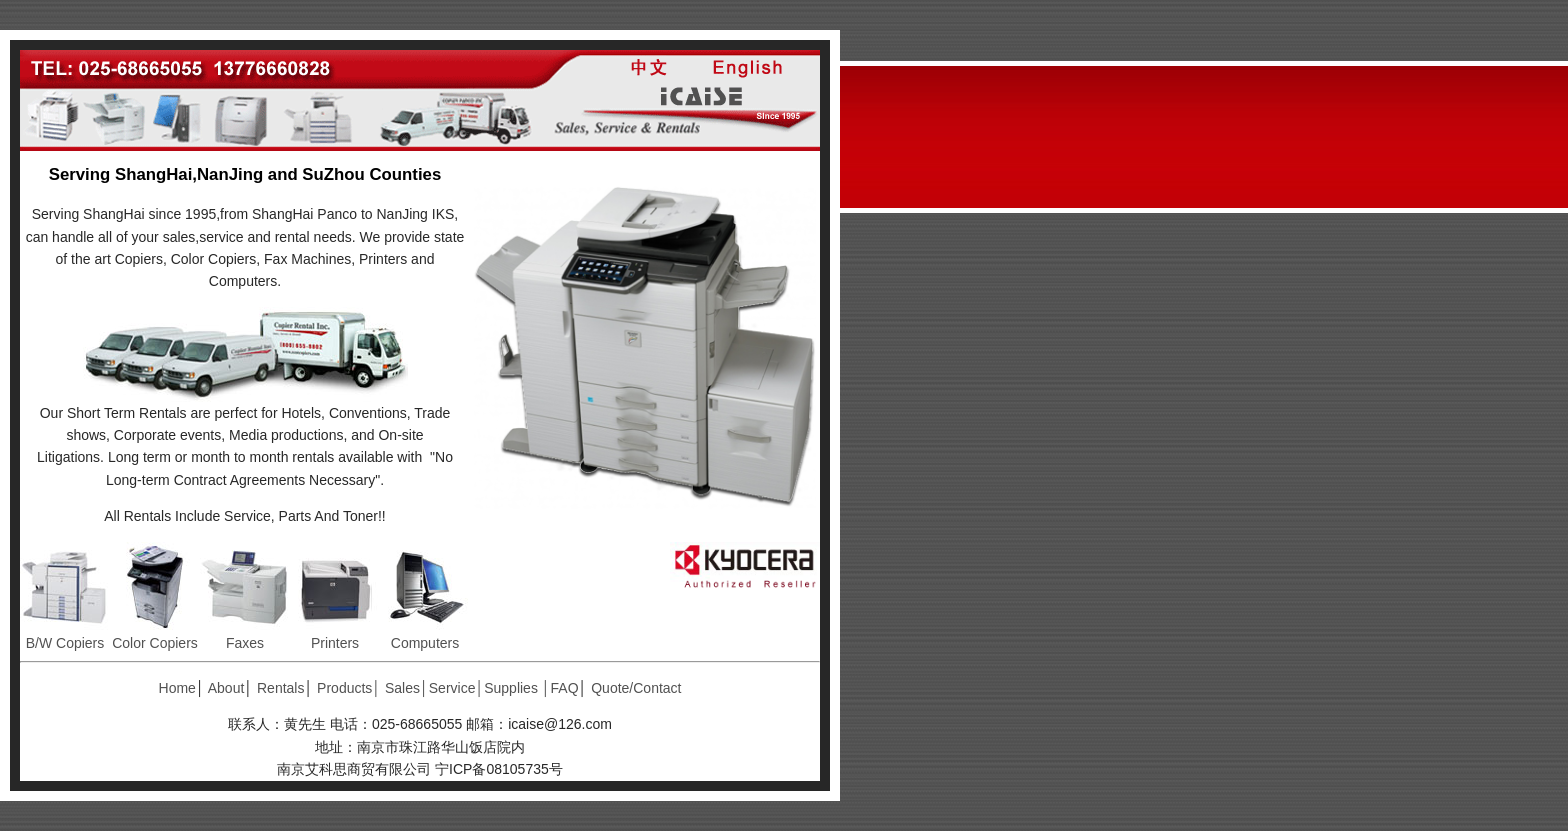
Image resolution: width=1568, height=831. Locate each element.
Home (177, 688)
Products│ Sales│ (373, 688)
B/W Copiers (65, 643)
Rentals (280, 688)
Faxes (245, 643)
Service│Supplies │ (490, 688)
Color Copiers (155, 643)
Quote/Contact (636, 688)
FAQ (565, 688)
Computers (425, 643)
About (226, 688)
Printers (335, 643)
